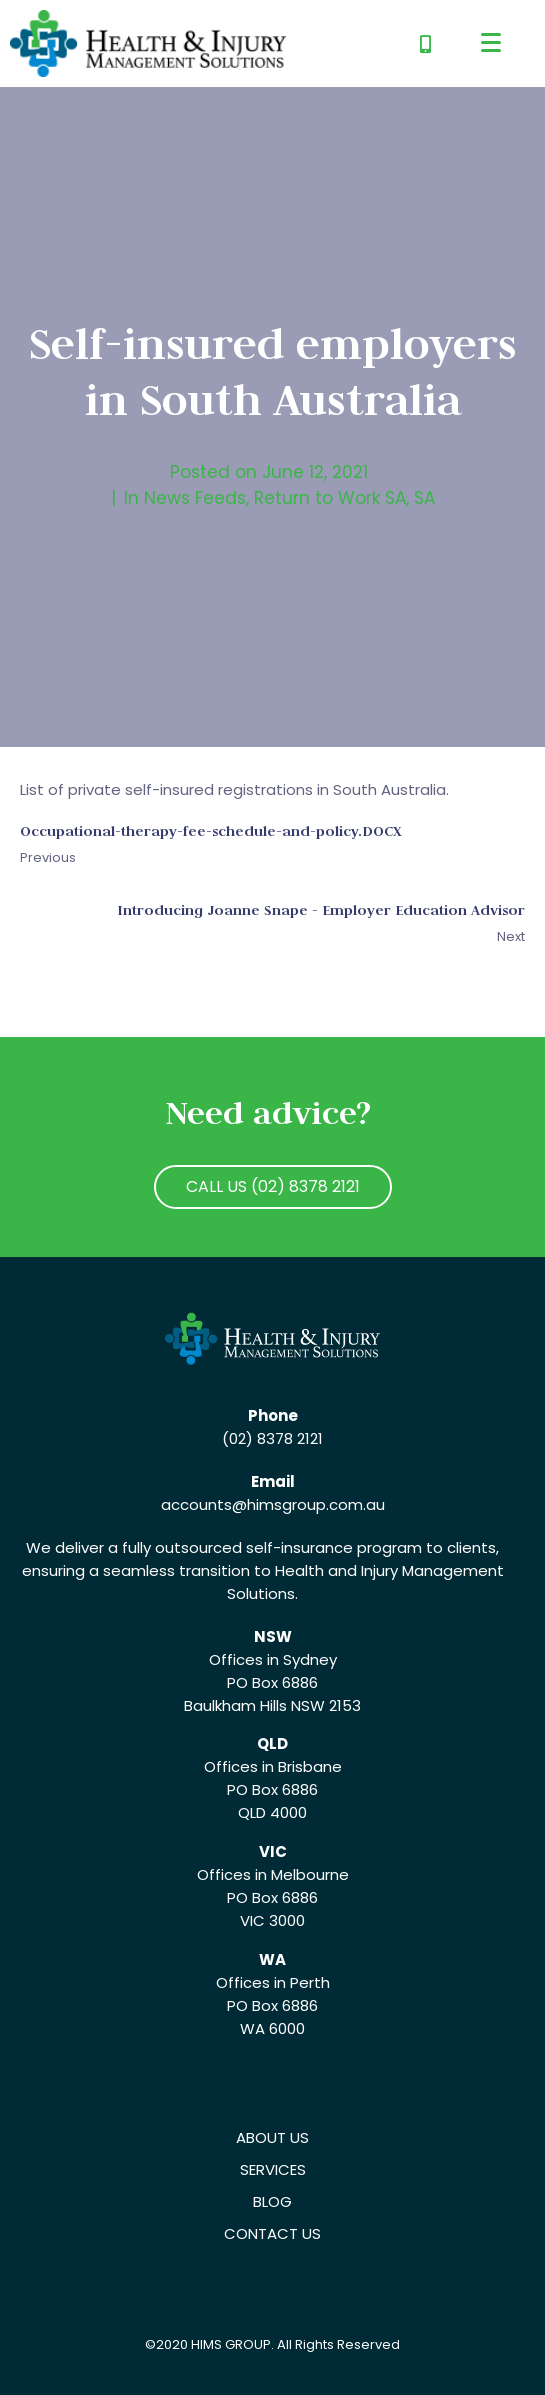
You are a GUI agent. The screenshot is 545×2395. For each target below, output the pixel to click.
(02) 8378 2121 (272, 1438)
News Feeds (195, 498)
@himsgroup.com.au (308, 1504)
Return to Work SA (330, 498)
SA (424, 498)
